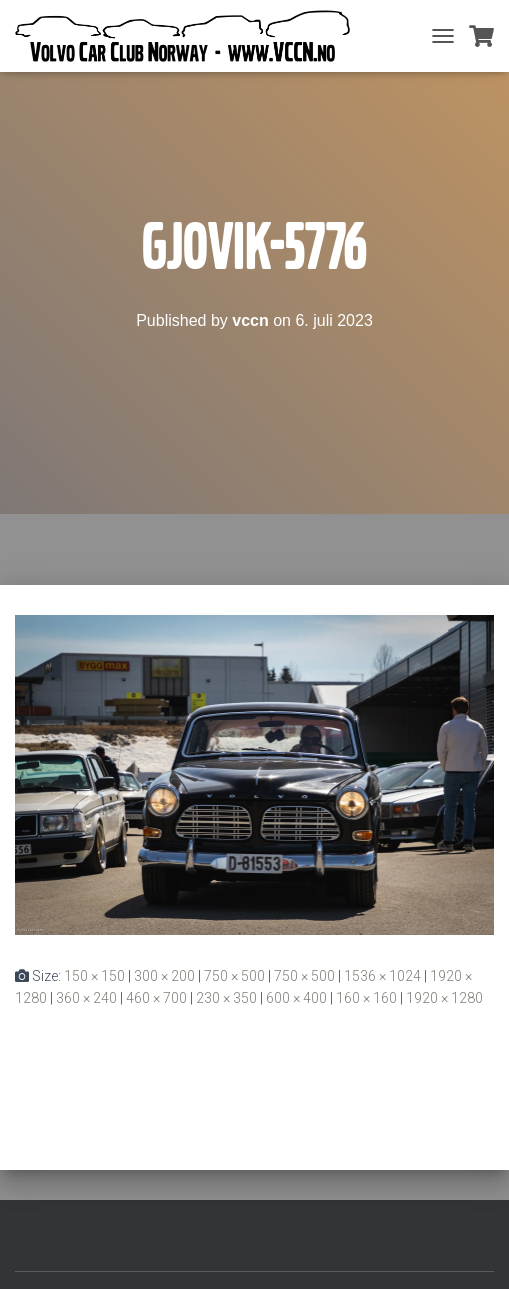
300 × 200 (164, 976)
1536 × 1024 (382, 976)
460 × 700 (156, 998)
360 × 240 (86, 998)
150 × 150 (94, 976)
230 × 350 (226, 998)
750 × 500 (234, 976)
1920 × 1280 (444, 998)
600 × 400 (296, 998)
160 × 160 (366, 998)
